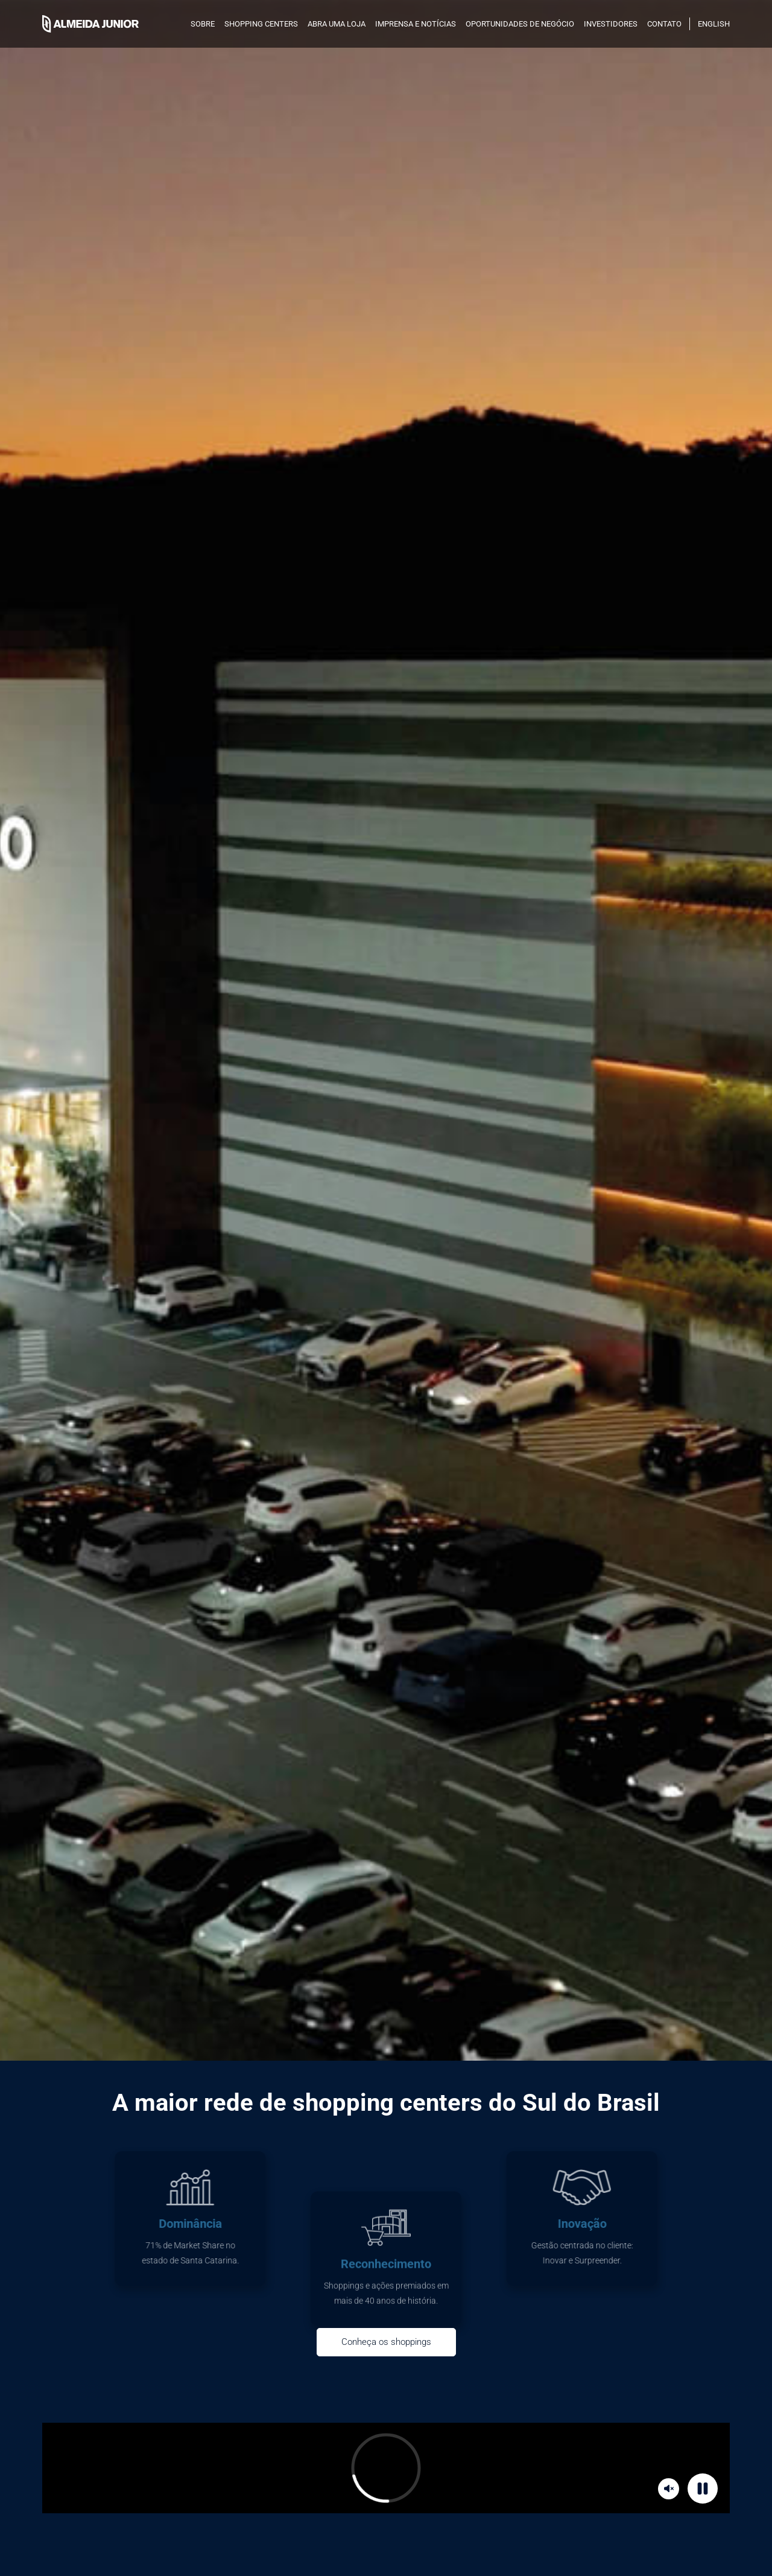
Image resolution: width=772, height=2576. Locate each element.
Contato (664, 23)
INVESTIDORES (611, 23)
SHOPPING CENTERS (261, 23)
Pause (704, 2488)
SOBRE (203, 23)
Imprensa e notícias (415, 23)
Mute (670, 2488)
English (714, 23)
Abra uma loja (336, 23)
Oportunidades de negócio (520, 23)
